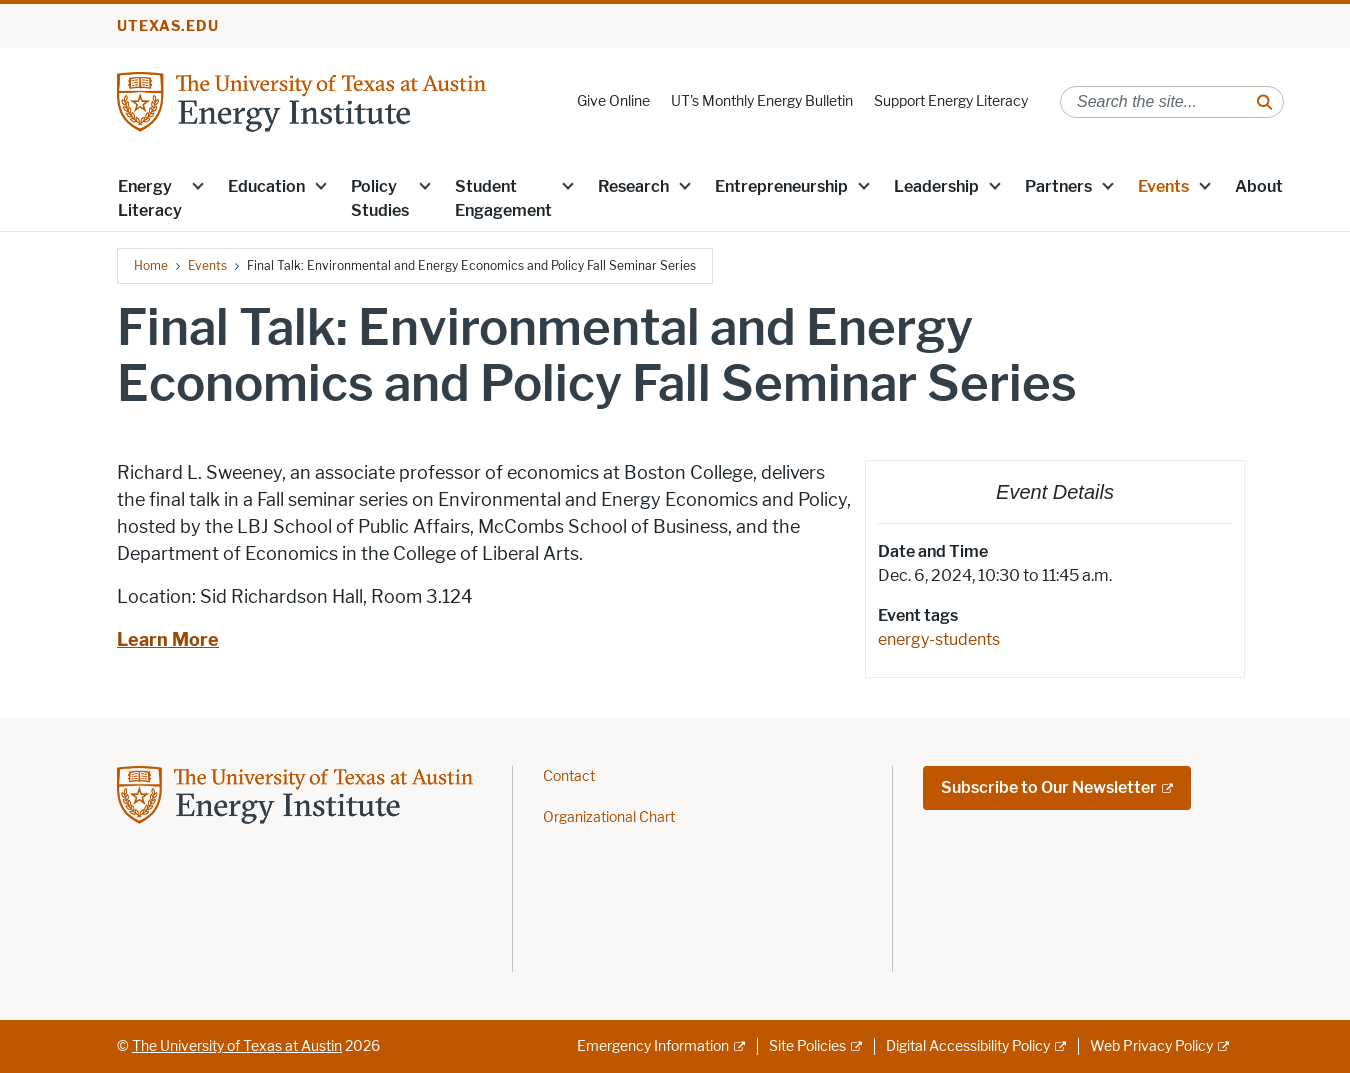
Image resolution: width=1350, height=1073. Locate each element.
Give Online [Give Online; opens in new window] (613, 101)
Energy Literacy (150, 198)
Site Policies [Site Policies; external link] (807, 1046)
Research (633, 186)
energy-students (939, 639)
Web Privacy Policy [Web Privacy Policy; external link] (1151, 1046)
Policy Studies (380, 198)
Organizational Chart (609, 817)
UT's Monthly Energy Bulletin (762, 101)
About (1259, 186)
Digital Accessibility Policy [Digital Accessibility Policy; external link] (968, 1046)
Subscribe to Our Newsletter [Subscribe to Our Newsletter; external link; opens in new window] (1049, 787)
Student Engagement (503, 198)
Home (151, 265)
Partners (1058, 186)
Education (266, 186)
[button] (198, 185)
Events (1163, 186)
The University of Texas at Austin (237, 1046)
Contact (569, 776)
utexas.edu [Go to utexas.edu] (168, 26)
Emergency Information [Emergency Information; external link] (653, 1046)
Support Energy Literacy (951, 101)
